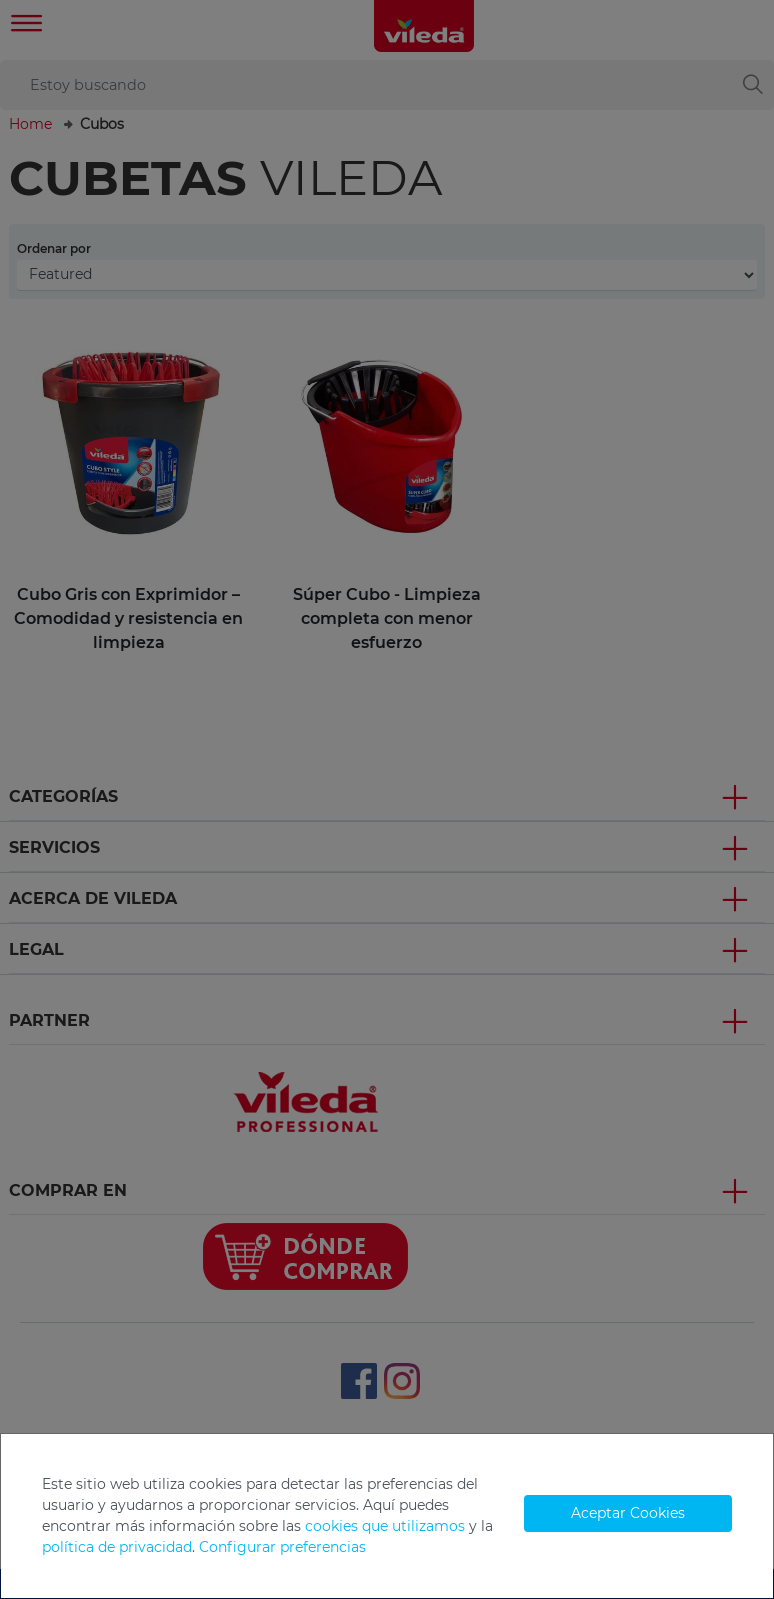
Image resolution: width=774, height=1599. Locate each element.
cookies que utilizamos (385, 1526)
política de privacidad (117, 1547)
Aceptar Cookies (628, 1513)
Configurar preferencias (282, 1547)
